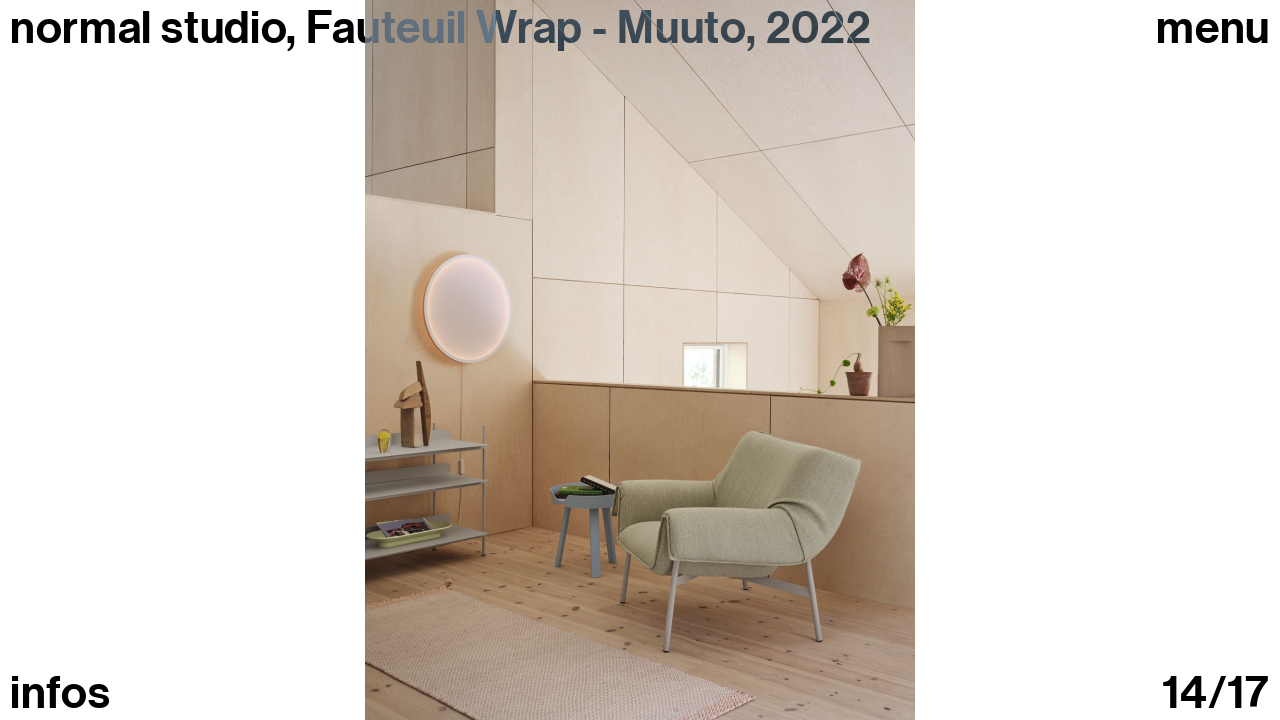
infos (60, 693)
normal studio (148, 28)
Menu (1213, 28)
